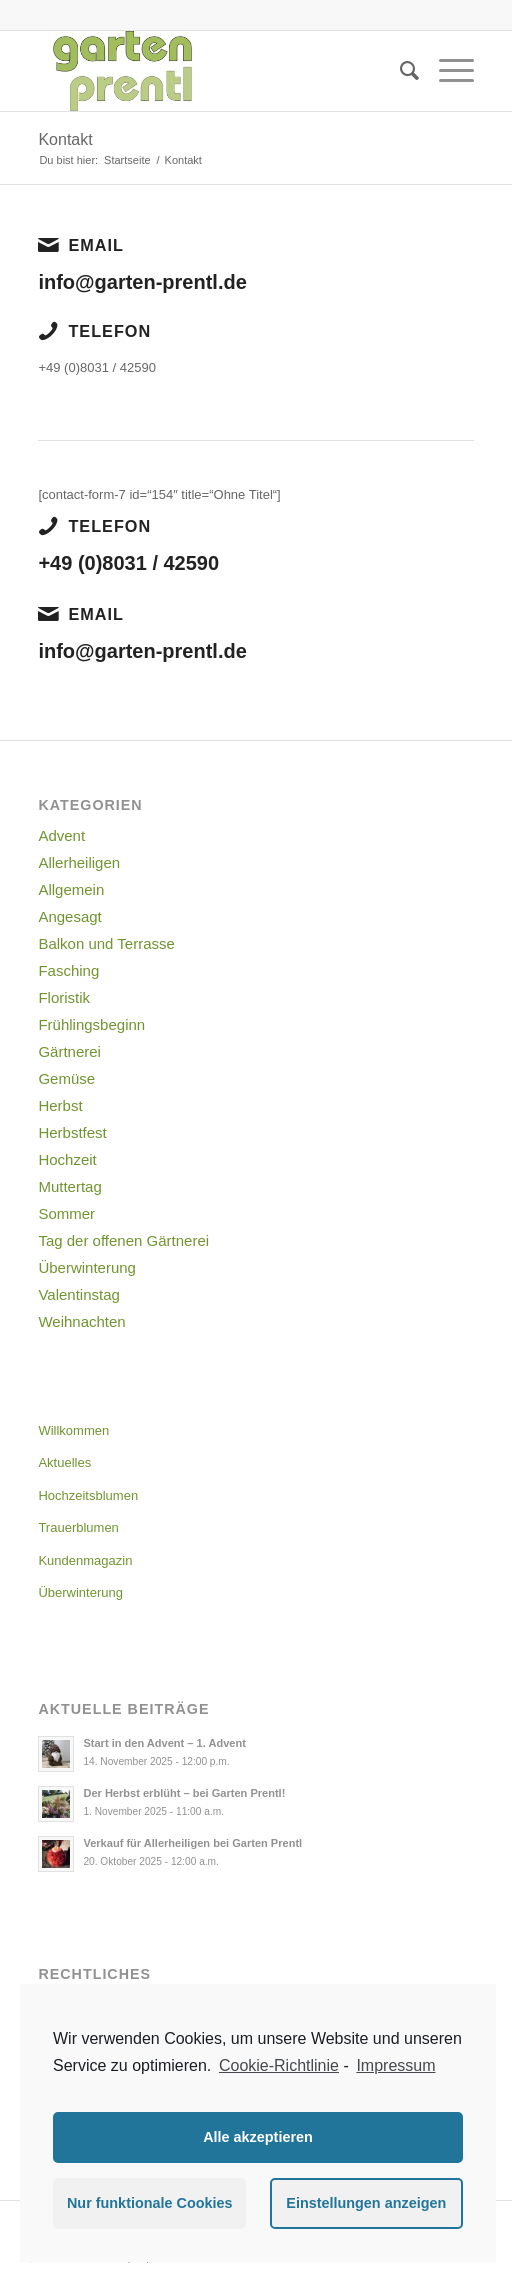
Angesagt (69, 916)
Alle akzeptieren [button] (258, 2137)
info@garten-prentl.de (142, 282)
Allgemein (71, 889)
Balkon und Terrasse (106, 943)
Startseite (127, 160)
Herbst (60, 1105)
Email (96, 245)
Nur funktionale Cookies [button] (150, 2203)
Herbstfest (72, 1132)
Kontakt (65, 139)
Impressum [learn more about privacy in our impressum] (395, 2065)
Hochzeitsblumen (88, 1495)
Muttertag (69, 1186)
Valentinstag (78, 1294)
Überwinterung (87, 1267)
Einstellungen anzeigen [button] (366, 2203)
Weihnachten (81, 1321)
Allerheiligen (79, 862)
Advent (61, 835)
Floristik (64, 997)
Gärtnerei (69, 1051)
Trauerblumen (78, 1527)
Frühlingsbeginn (91, 1024)
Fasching (68, 970)
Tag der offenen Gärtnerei (123, 1240)
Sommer (66, 1213)
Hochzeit (67, 1159)
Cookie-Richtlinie (279, 2065)
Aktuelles (64, 1462)
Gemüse (66, 1078)
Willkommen (73, 1430)
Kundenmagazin (85, 1560)
